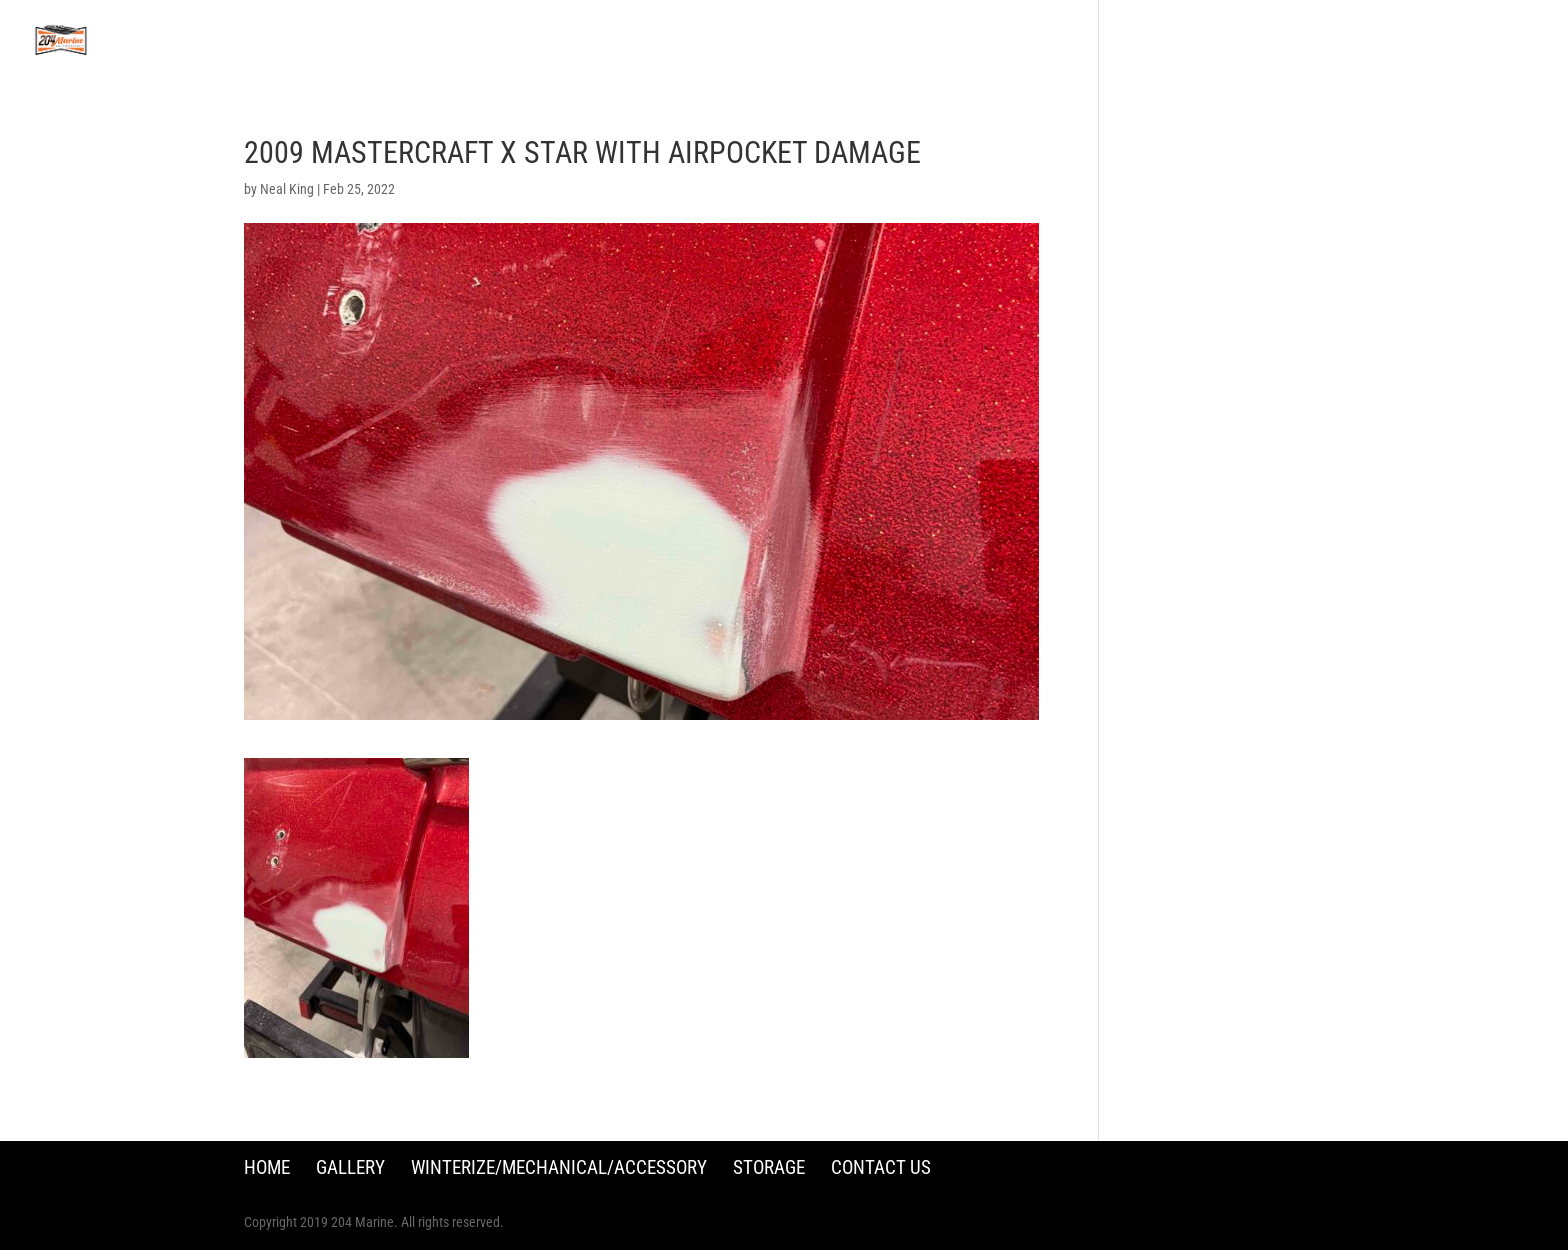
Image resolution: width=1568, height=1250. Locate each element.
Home (267, 1167)
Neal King (287, 189)
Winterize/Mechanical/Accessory (559, 1167)
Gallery (350, 1167)
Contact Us (881, 1167)
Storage (769, 1167)
